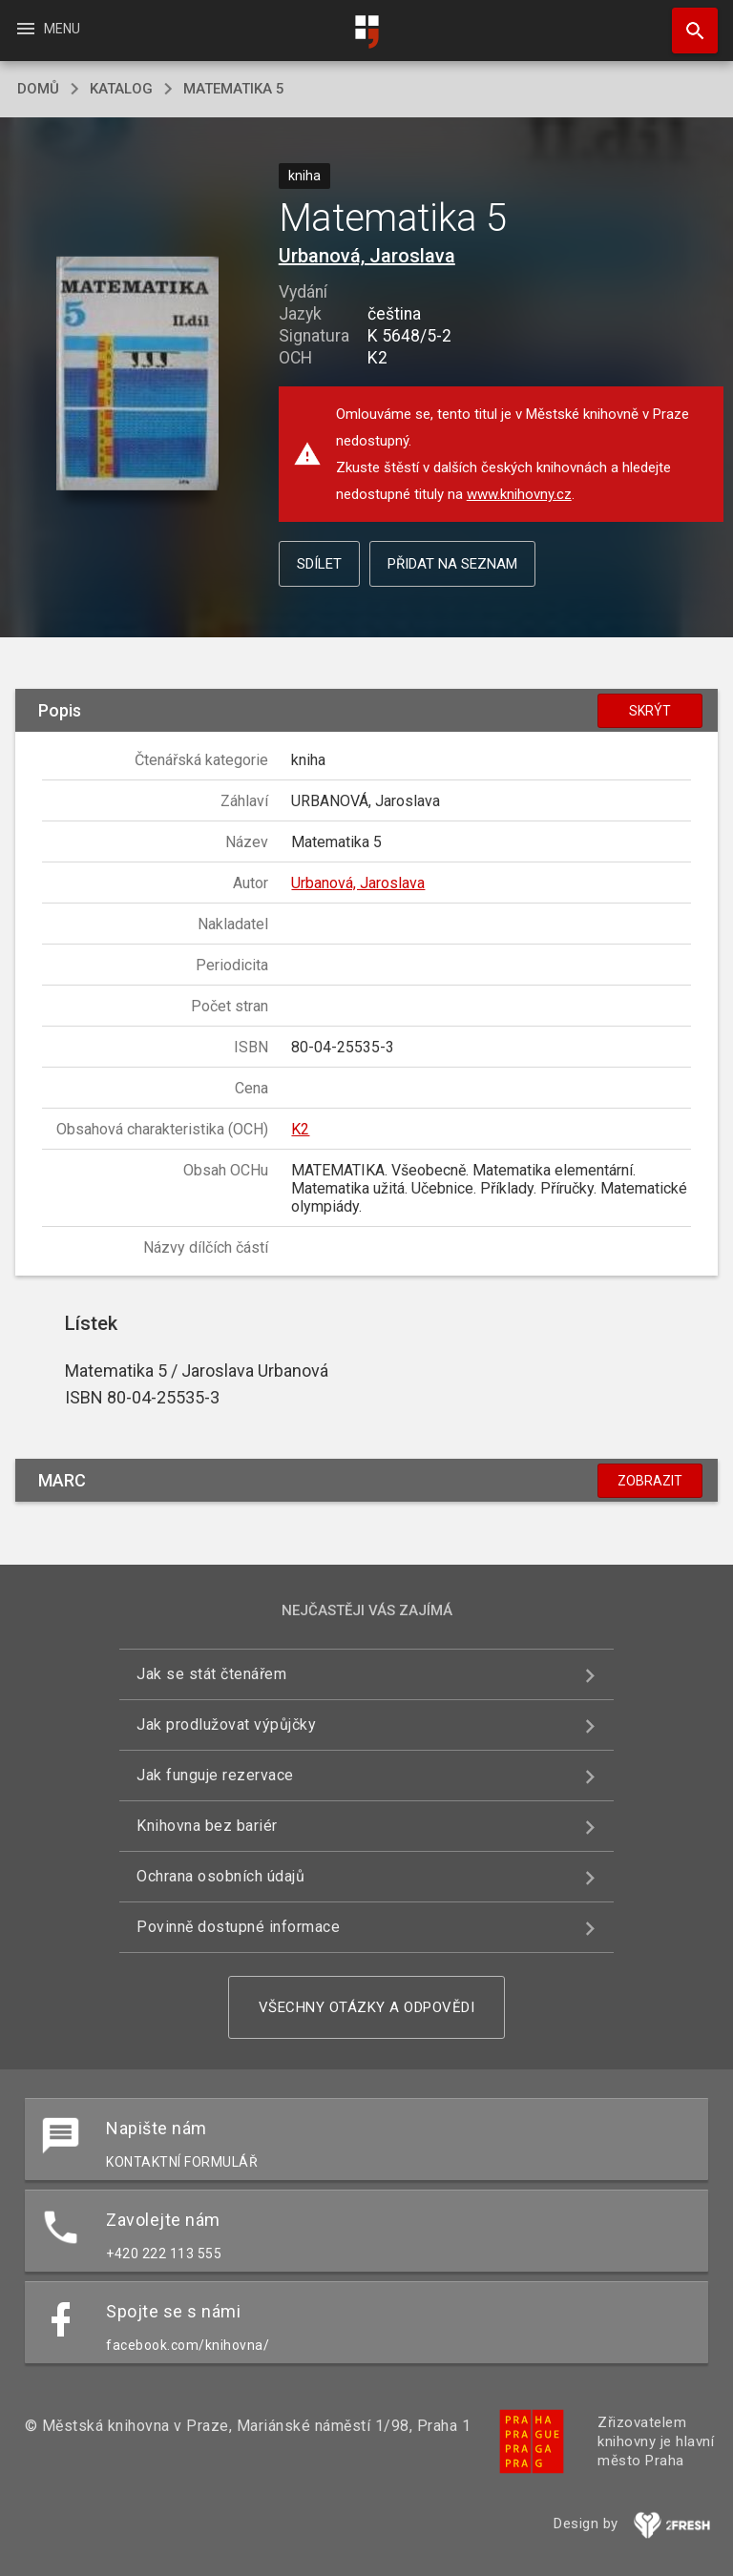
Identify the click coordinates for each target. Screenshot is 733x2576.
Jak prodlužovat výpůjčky (226, 1724)
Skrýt (650, 710)
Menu (47, 28)
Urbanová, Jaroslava (367, 255)
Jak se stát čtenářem (211, 1674)
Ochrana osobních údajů (220, 1876)
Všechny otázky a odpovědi (367, 2007)
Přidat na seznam (452, 563)
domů (38, 88)
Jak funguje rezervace (215, 1775)
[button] (137, 374)
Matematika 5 (233, 88)
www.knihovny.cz (519, 494)
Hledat (686, 21)
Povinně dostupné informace (238, 1927)
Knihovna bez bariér (207, 1826)
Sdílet (319, 563)
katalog (121, 88)
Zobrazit (650, 1480)
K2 (300, 1129)
